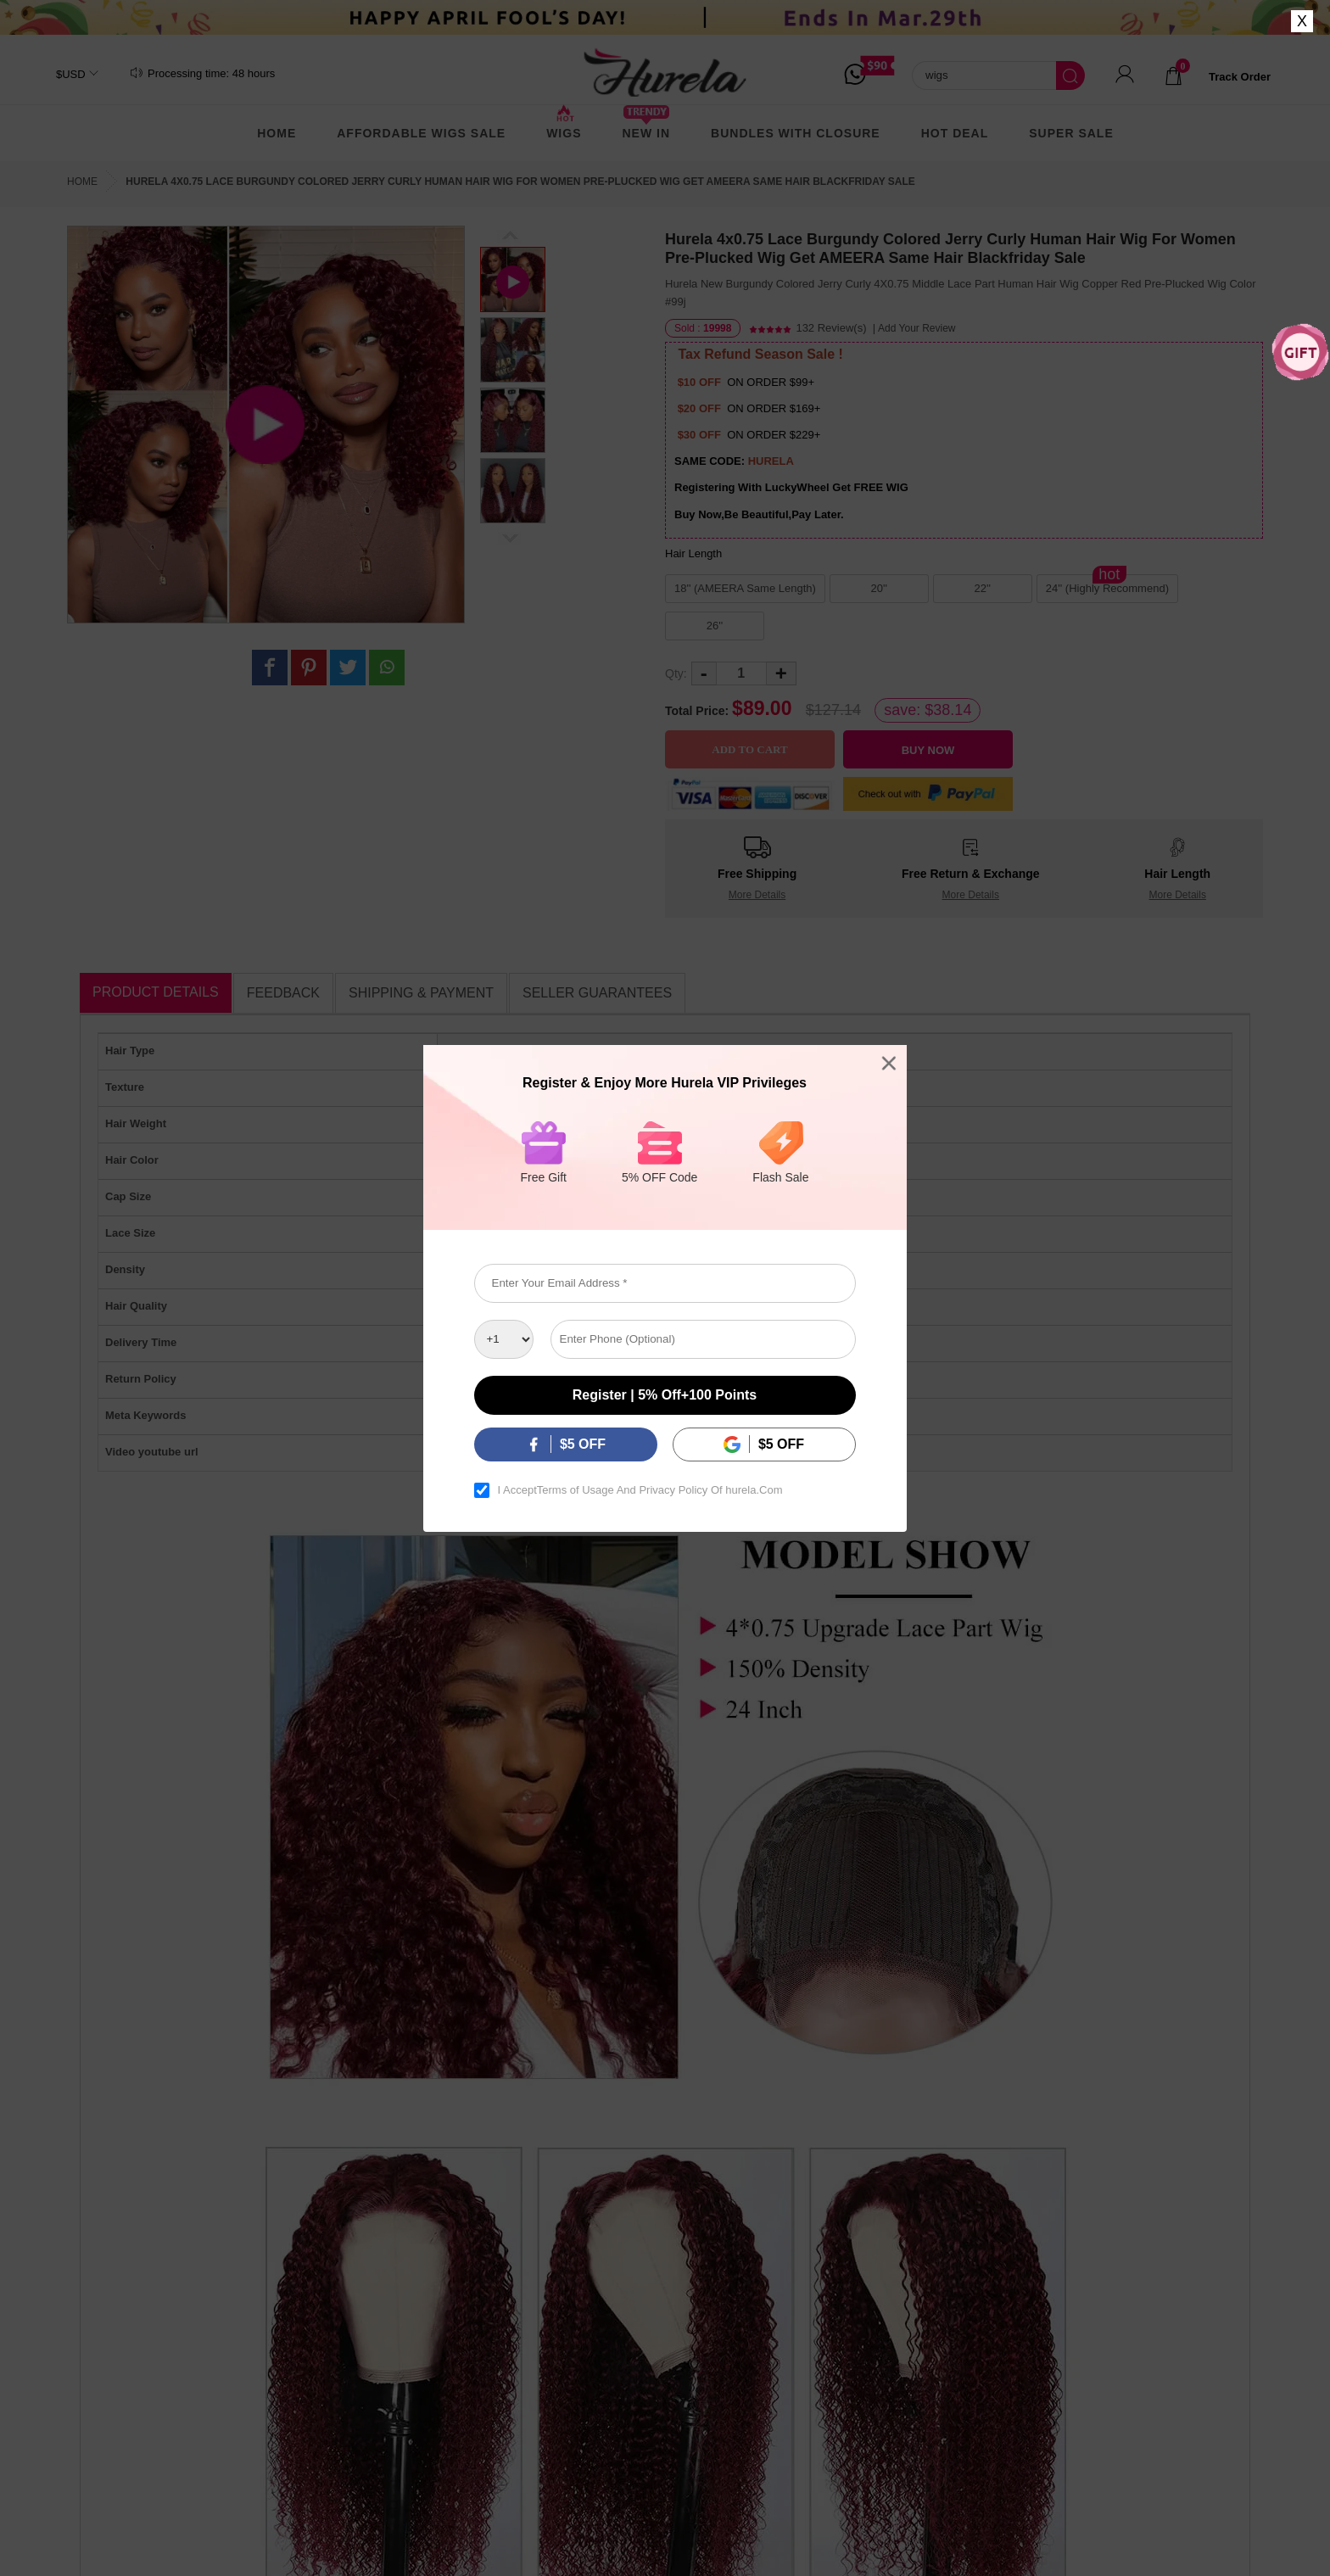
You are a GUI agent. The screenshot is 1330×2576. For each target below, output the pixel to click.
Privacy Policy (674, 1490)
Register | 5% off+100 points (665, 1395)
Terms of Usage (575, 1490)
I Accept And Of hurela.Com (640, 1490)
